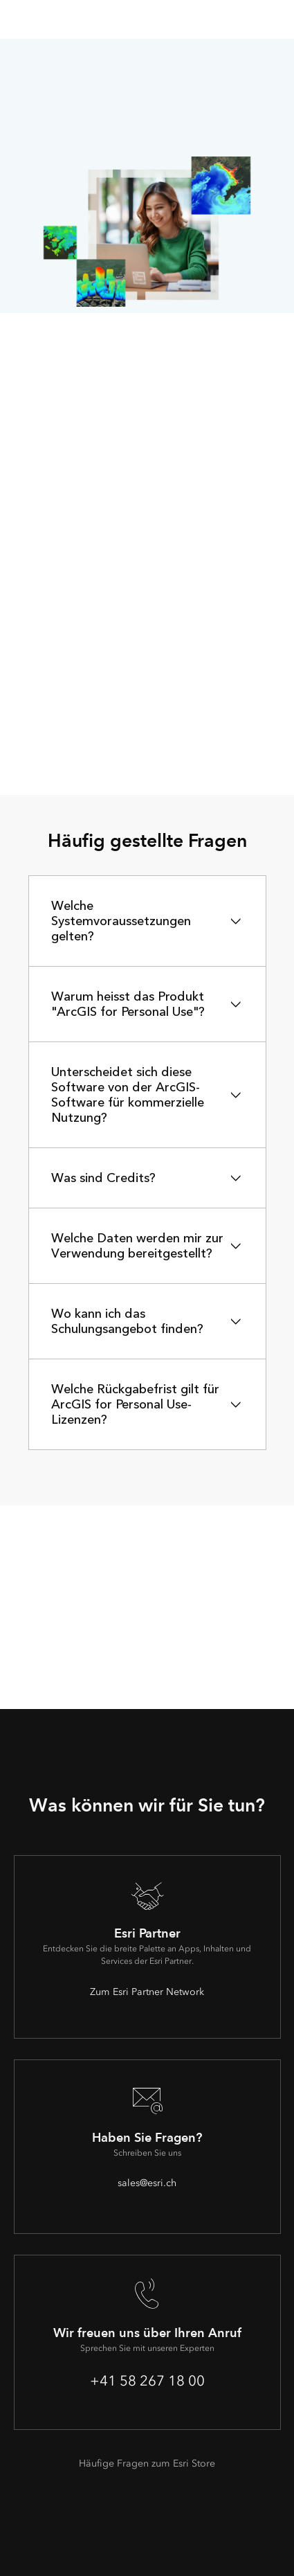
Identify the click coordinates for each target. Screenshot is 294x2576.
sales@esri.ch (147, 2183)
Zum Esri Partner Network (147, 1992)
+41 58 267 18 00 (147, 2380)
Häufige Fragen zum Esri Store (147, 2463)
